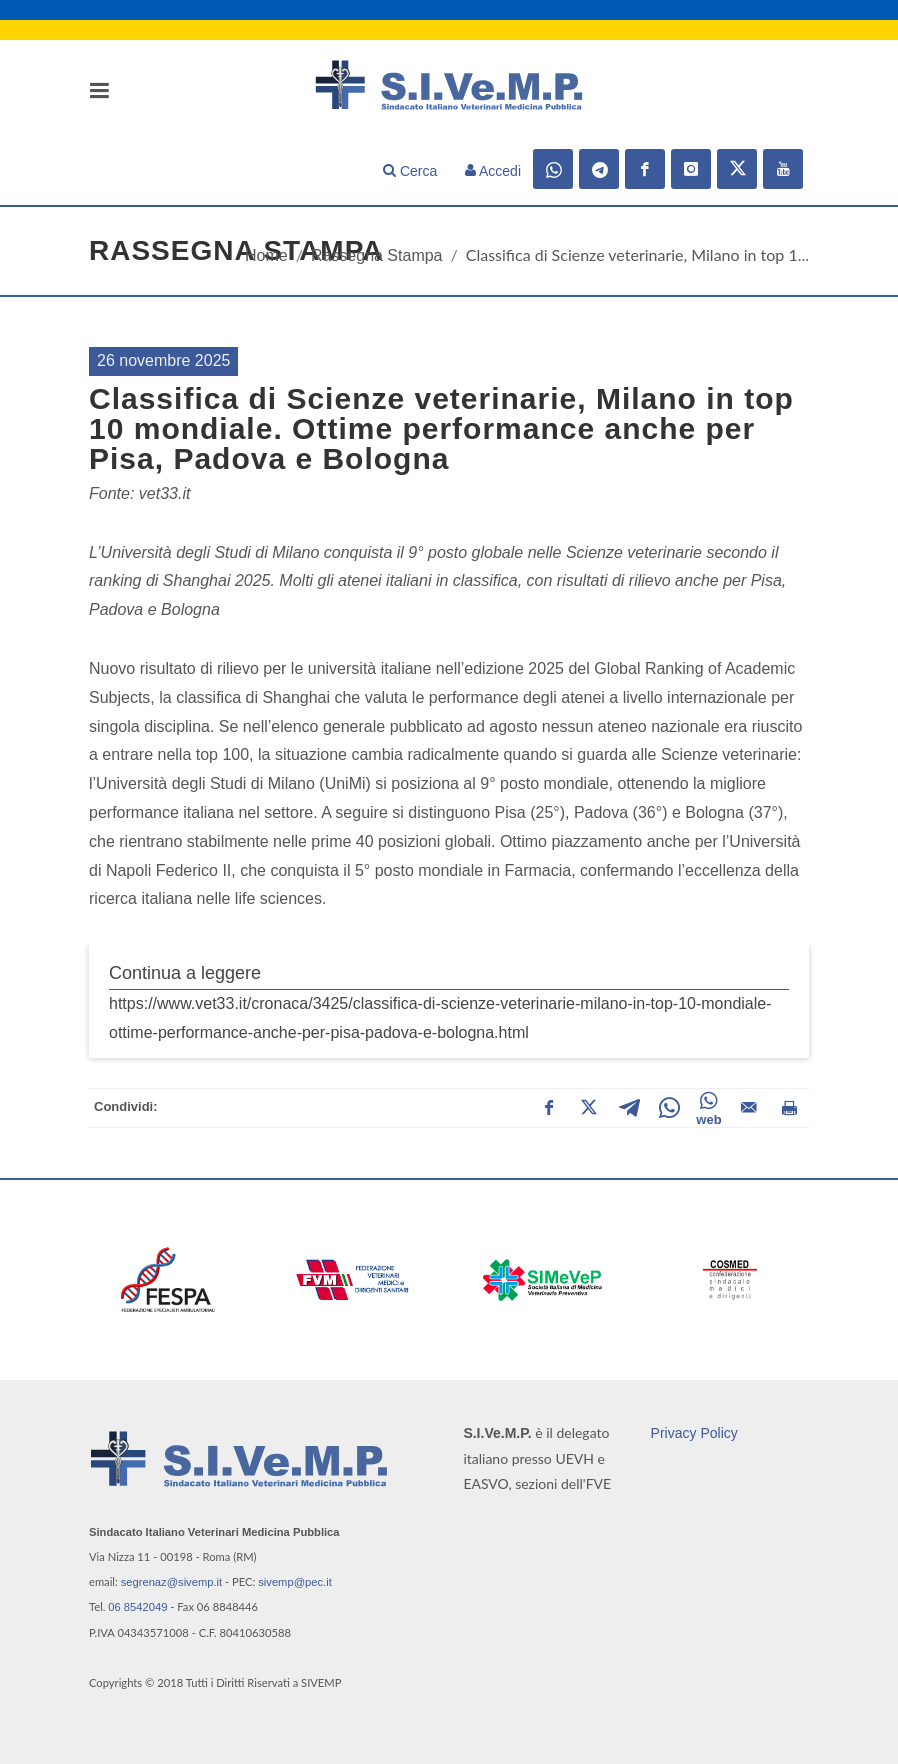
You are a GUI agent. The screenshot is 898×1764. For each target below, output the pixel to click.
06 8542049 (137, 1607)
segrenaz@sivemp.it (172, 1582)
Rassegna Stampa (377, 255)
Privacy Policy (694, 1433)
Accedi (493, 171)
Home (266, 255)
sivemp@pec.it (295, 1582)
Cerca (410, 171)
